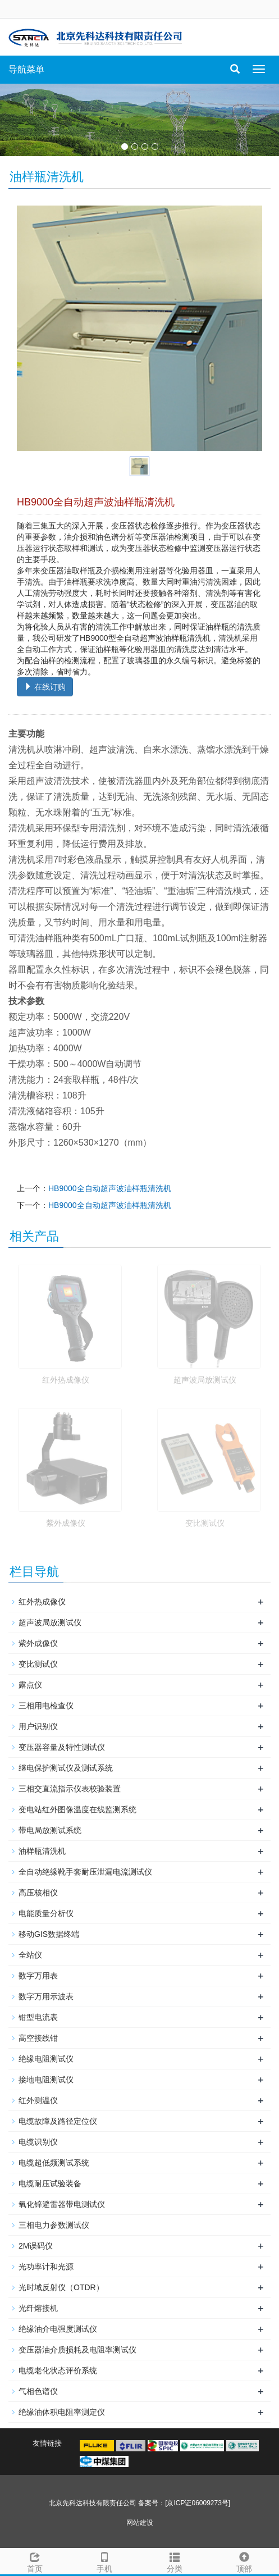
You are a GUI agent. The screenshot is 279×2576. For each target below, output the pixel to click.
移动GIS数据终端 (49, 1934)
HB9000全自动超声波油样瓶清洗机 (109, 1188)
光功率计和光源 (46, 2266)
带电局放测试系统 (50, 1830)
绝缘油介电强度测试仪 (58, 2328)
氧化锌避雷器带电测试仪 (62, 2204)
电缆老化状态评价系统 (58, 2370)
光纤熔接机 (38, 2308)
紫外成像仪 (65, 1523)
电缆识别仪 (38, 2141)
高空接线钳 (38, 2038)
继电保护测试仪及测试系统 (66, 1767)
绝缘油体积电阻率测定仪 (62, 2412)
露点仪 (30, 1684)
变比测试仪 (205, 1523)
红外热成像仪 (65, 1379)
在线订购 (45, 686)
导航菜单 (26, 69)
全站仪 (30, 1954)
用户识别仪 (38, 1726)
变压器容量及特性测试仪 (62, 1747)
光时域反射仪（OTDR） (61, 2287)
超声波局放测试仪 (204, 1379)
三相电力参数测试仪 (54, 2225)
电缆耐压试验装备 (50, 2183)
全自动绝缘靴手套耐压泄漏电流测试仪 (85, 1871)
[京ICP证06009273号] (197, 2503)
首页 (35, 2560)
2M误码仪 (36, 2245)
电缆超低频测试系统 (54, 2162)
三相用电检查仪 (46, 1705)
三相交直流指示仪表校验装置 (70, 1788)
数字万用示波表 (46, 1996)
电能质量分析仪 (46, 1913)
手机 (104, 2560)
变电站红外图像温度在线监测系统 (77, 1809)
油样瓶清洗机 (42, 1850)
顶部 (244, 2560)
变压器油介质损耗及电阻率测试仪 (77, 2349)
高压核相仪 (38, 1892)
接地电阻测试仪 (46, 2079)
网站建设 (139, 2523)
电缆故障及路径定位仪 (58, 2121)
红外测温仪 (38, 2100)
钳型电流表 (38, 2017)
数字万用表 (38, 1975)
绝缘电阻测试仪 (46, 2058)
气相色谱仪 (38, 2391)
